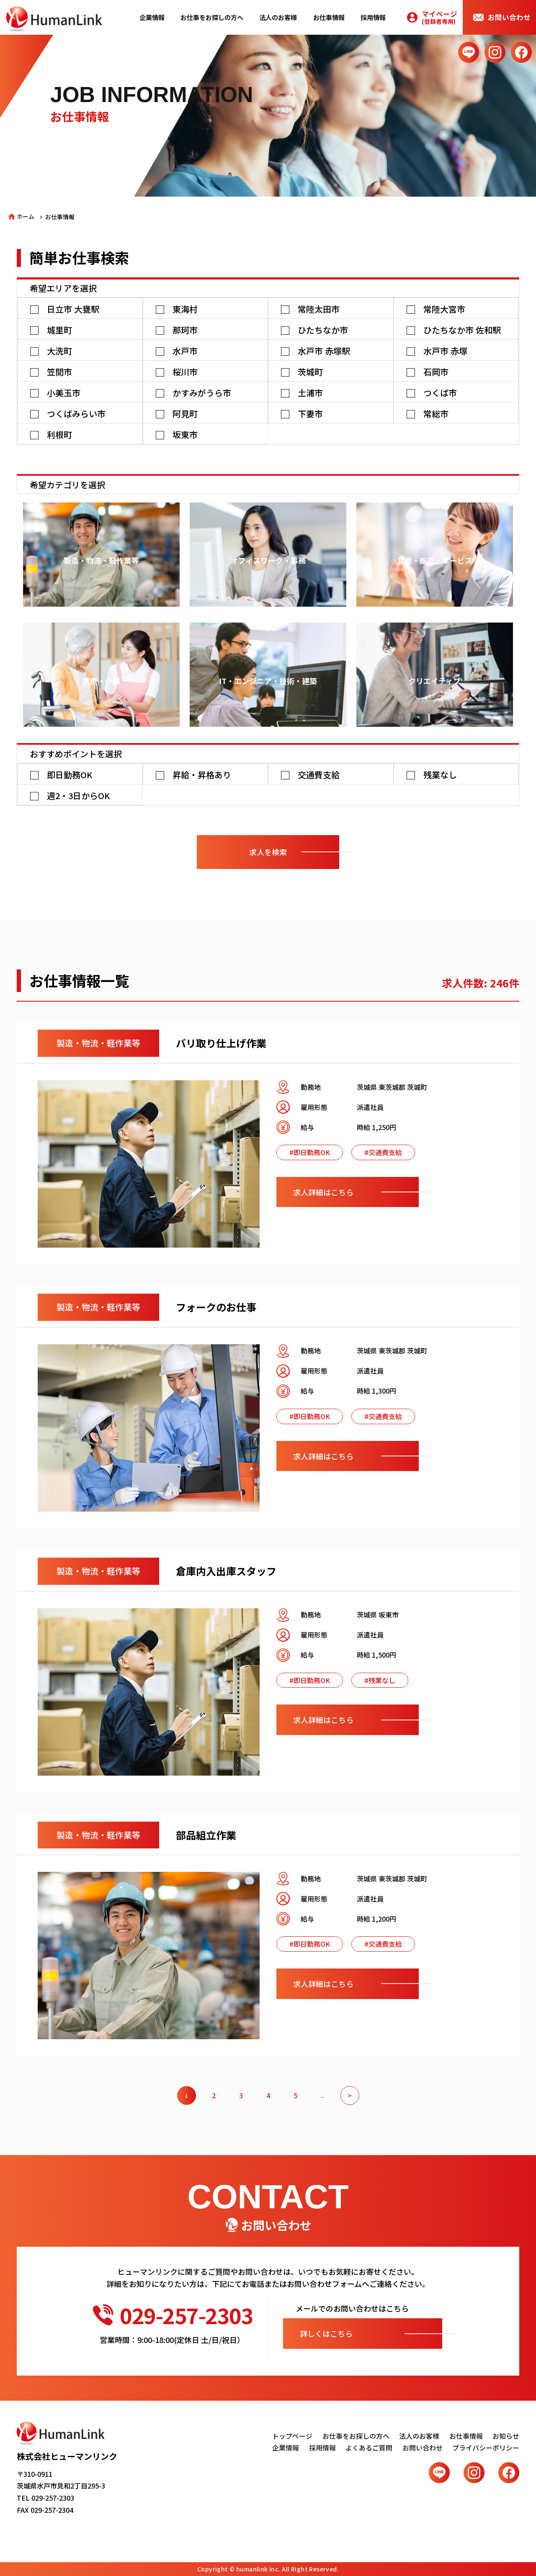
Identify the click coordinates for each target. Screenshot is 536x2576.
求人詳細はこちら (323, 1192)
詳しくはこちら (326, 2333)
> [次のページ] (350, 2095)
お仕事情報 (329, 17)
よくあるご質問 (368, 2448)
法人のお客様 (278, 17)
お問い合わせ (509, 17)
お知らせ (505, 2436)
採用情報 (373, 17)
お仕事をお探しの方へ (211, 17)
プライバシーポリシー (485, 2448)
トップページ (292, 2436)
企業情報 (152, 17)
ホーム (25, 216)
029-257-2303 (173, 2315)
